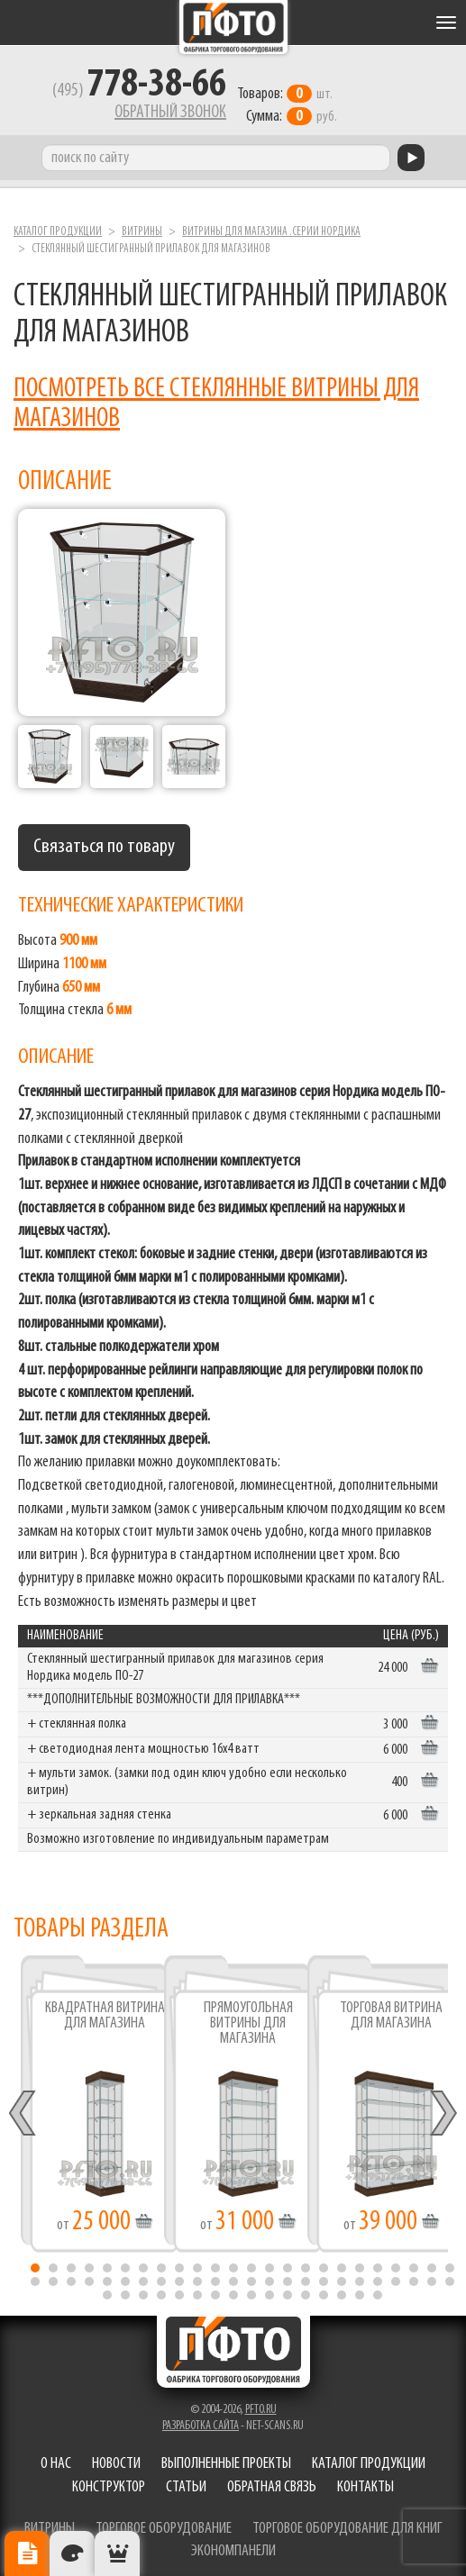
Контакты (365, 2481)
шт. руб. (292, 94)
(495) (131, 91)
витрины (49, 2522)
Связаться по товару (104, 840)
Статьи (186, 2481)
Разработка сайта (200, 2420)
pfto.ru (261, 2404)
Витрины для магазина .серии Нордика (271, 226)
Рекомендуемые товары (117, 2553)
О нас (56, 2458)
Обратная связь (271, 2481)
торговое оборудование (164, 2522)
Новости (116, 2458)
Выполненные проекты (226, 2458)
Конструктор (108, 2481)
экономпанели (233, 2545)
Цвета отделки (72, 2553)
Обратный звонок (162, 113)
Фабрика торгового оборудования (233, 27)
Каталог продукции (58, 226)
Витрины (142, 226)
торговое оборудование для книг (347, 2522)
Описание (27, 2553)
